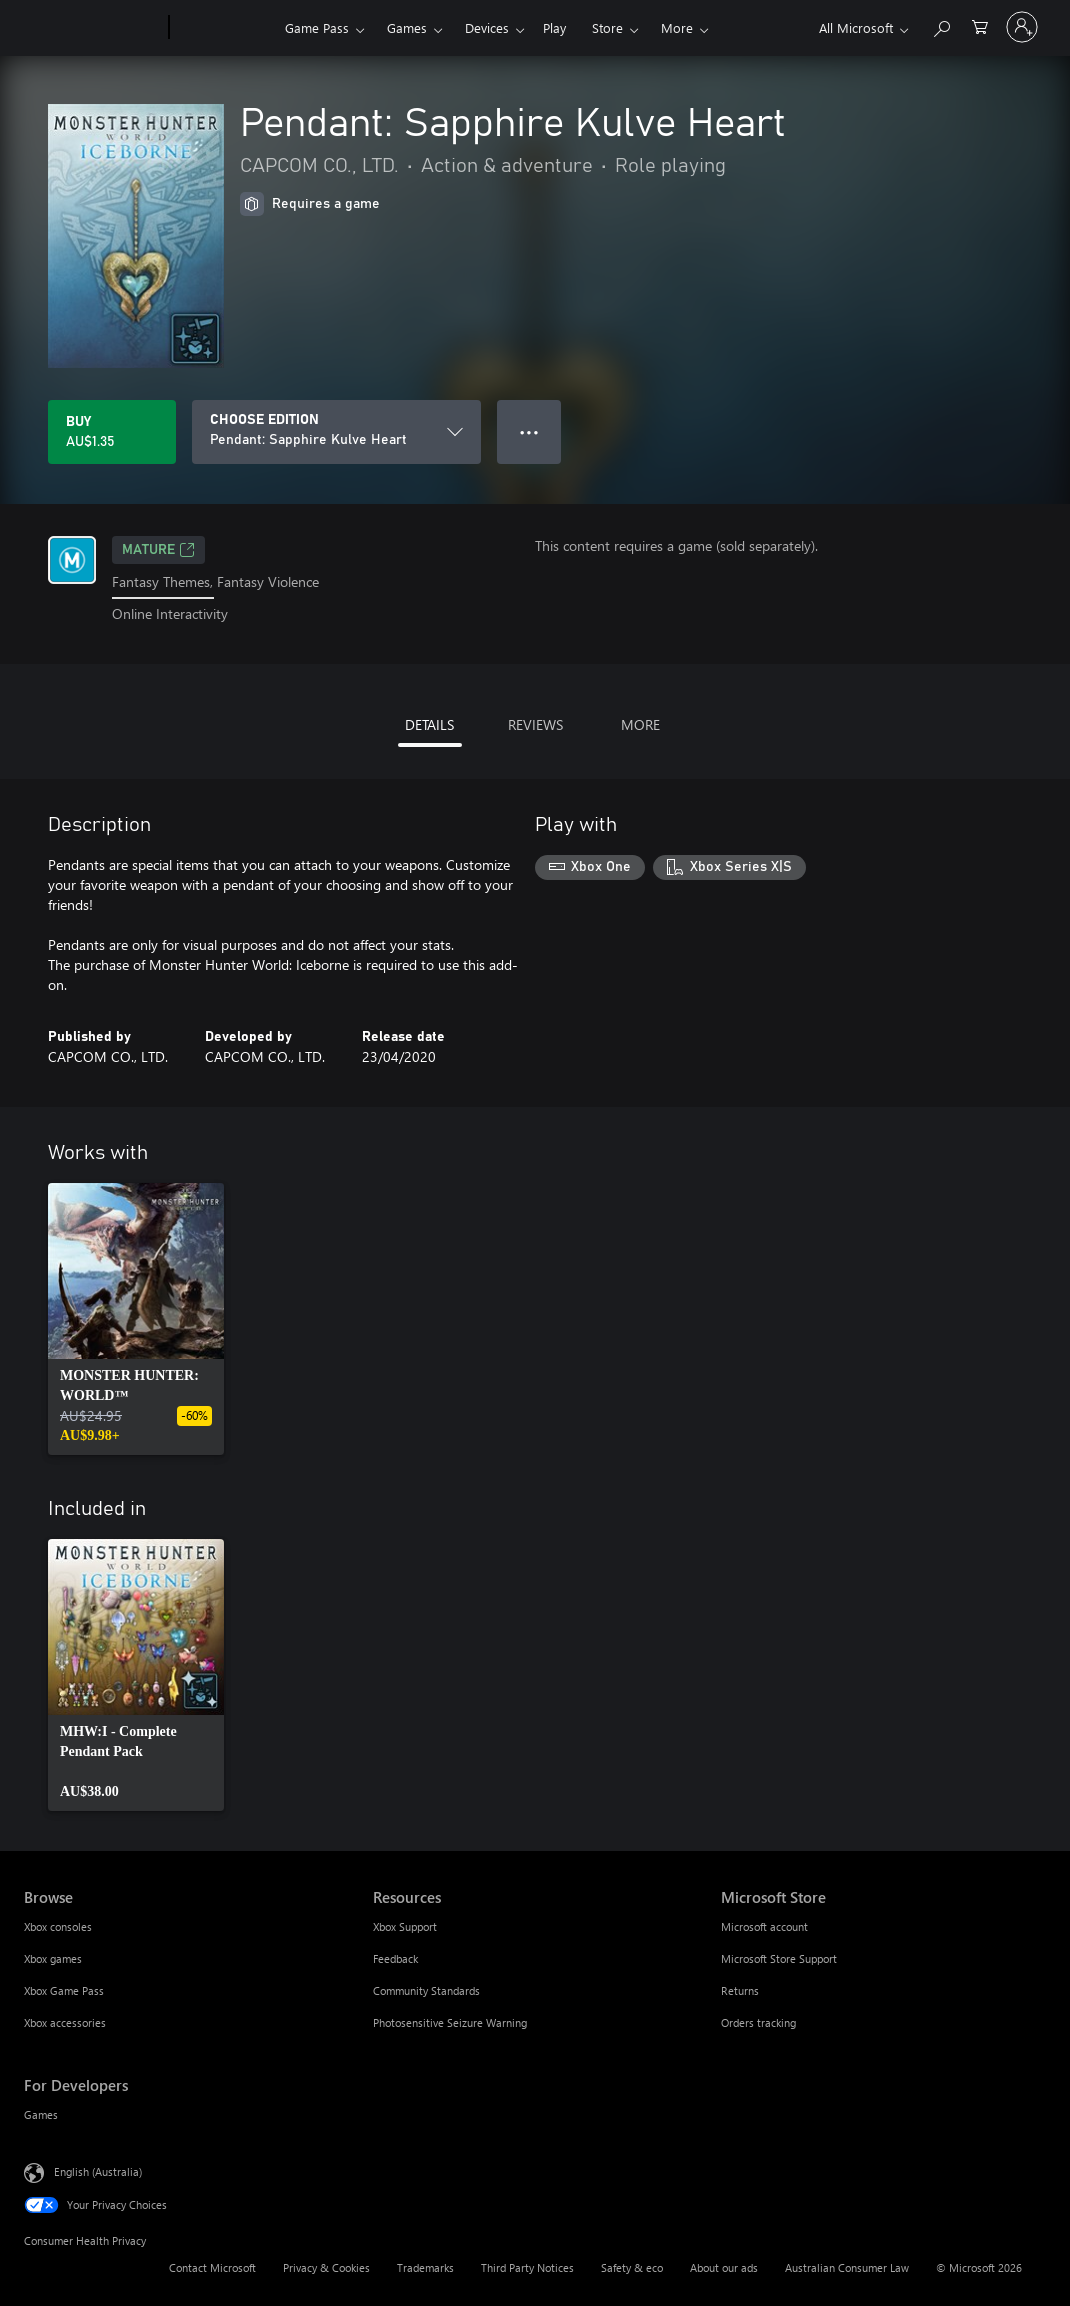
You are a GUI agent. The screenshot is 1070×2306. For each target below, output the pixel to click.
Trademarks (425, 2267)
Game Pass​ (317, 27)
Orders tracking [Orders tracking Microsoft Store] (758, 2022)
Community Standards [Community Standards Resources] (426, 1990)
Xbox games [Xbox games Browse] (53, 1958)
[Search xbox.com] (941, 25)
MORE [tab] (640, 724)
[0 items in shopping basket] (980, 25)
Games (407, 27)
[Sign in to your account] (1022, 27)
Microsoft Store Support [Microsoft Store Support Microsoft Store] (779, 1958)
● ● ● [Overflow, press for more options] (529, 431)
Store (607, 27)
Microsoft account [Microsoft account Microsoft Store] (764, 1926)
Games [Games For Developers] (41, 2114)
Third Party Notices (527, 2267)
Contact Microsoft (212, 2267)
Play (554, 27)
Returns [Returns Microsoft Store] (740, 1990)
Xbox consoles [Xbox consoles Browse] (58, 1926)
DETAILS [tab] (429, 724)
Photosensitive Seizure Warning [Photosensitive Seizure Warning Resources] (450, 2022)
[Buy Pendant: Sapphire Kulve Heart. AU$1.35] (112, 432)
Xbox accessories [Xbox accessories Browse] (65, 2022)
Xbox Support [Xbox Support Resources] (405, 1926)
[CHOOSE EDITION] (336, 432)
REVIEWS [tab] (535, 724)
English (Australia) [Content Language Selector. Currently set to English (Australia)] (98, 2170)
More (677, 27)
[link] (136, 1319)
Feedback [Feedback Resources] (395, 1958)
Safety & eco (632, 2267)
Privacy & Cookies (326, 2267)
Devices (487, 27)
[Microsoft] (92, 28)
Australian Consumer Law (847, 2267)
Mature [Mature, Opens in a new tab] (158, 550)
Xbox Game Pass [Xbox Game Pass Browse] (64, 1990)
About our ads (724, 2267)
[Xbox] (224, 28)
